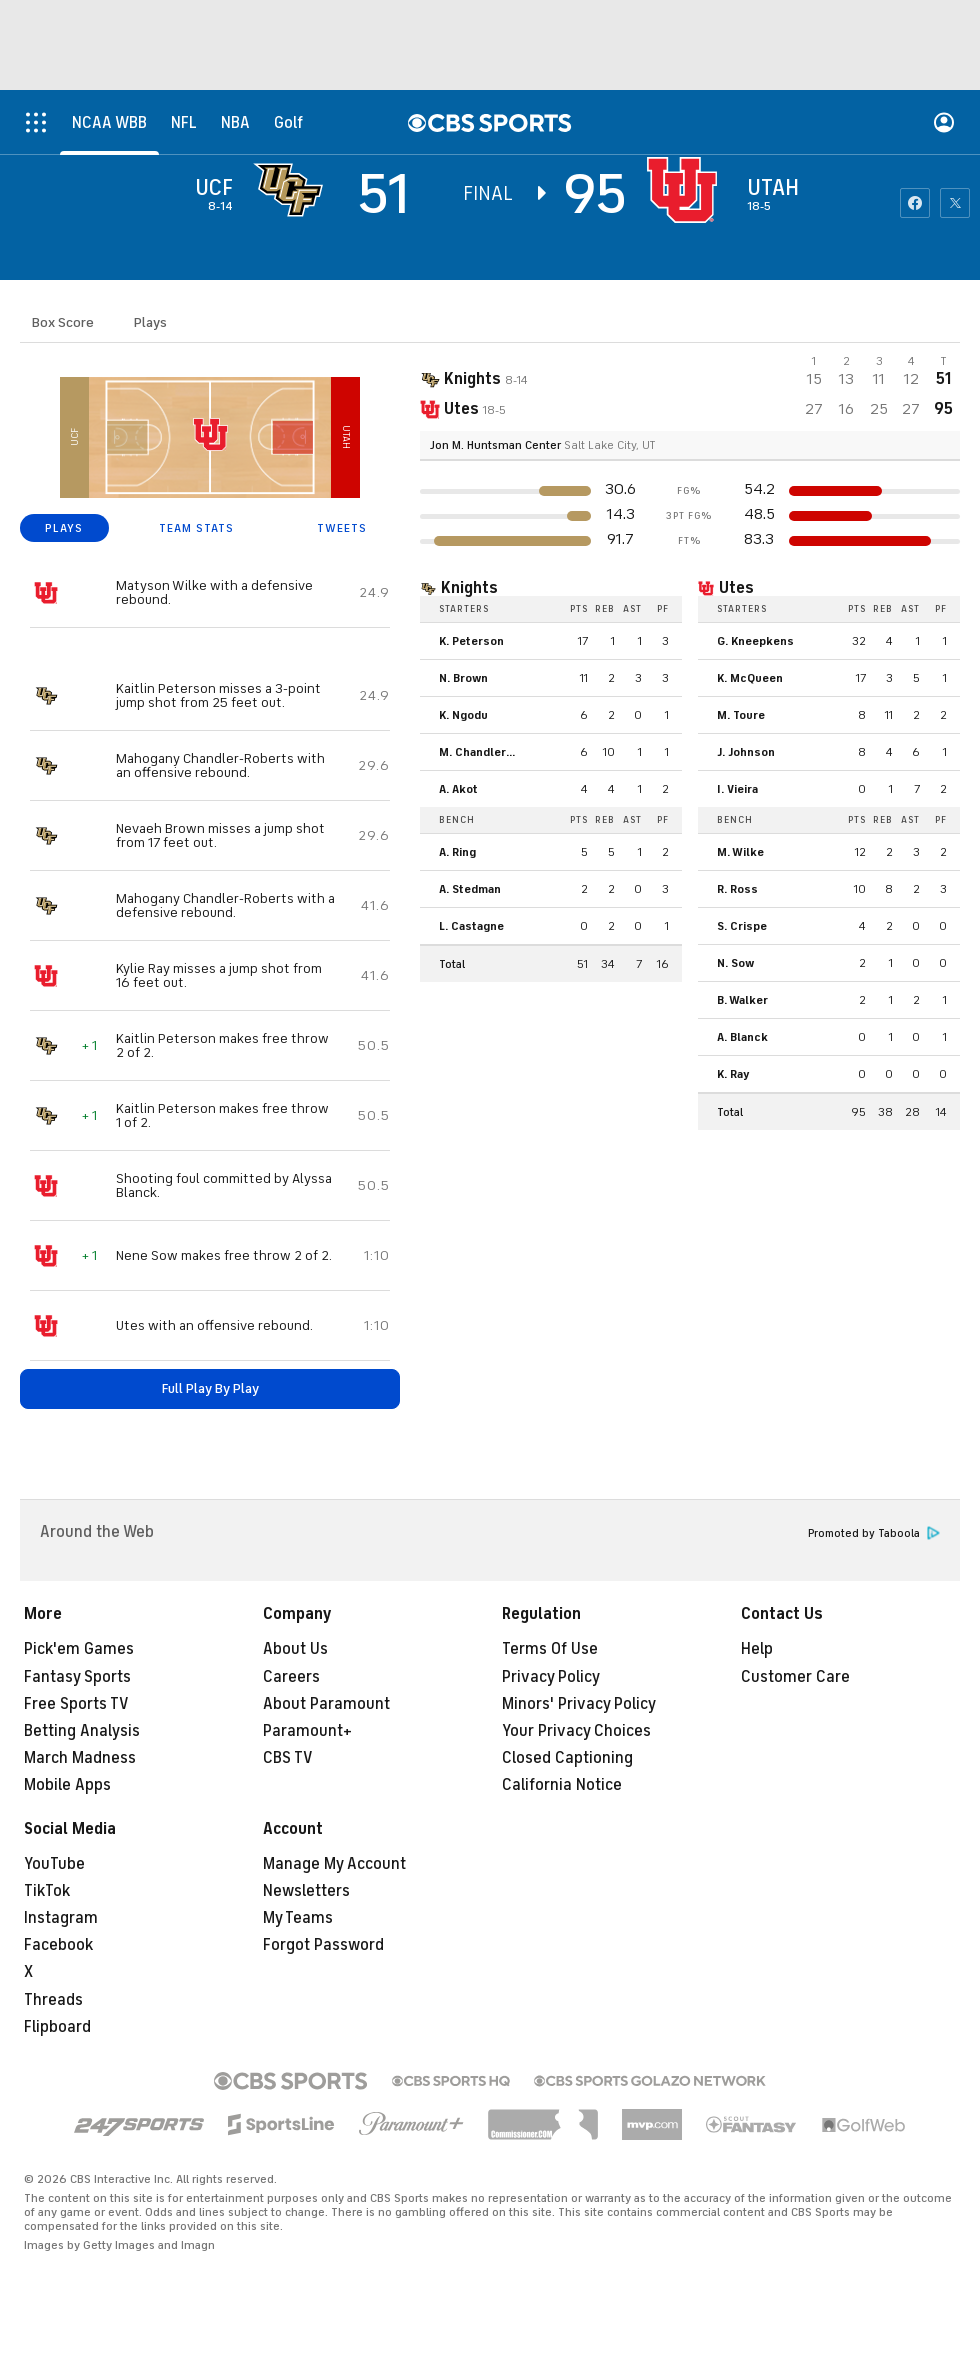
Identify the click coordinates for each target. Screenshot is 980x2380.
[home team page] (687, 190)
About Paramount (326, 1704)
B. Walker (742, 1000)
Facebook (58, 1945)
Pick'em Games (79, 1649)
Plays (150, 322)
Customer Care (795, 1677)
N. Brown (463, 678)
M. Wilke (740, 852)
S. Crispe (742, 926)
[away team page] (293, 190)
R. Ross (737, 889)
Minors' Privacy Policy (579, 1704)
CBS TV (288, 1758)
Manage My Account (334, 1864)
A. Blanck (742, 1037)
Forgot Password (323, 1945)
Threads (53, 2000)
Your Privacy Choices (576, 1731)
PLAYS (64, 528)
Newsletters (306, 1891)
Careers (291, 1677)
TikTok (47, 1891)
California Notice (562, 1785)
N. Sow (735, 963)
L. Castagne (471, 926)
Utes (736, 588)
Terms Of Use (550, 1649)
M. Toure (741, 715)
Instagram (61, 1918)
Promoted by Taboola (874, 1533)
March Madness (80, 1758)
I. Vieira (737, 789)
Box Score (63, 322)
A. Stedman (470, 889)
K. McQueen (750, 678)
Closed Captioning (567, 1758)
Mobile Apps (67, 1785)
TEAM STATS (196, 528)
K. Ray (733, 1074)
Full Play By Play (210, 1388)
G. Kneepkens (755, 641)
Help (757, 1649)
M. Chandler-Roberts (484, 752)
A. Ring (457, 852)
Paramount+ (307, 1731)
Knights (469, 588)
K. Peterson (471, 641)
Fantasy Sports (77, 1677)
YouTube (54, 1864)
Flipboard (57, 2027)
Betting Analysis (82, 1731)
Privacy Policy (551, 1677)
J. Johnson (746, 752)
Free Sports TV (76, 1704)
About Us (295, 1649)
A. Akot (458, 789)
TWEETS (342, 528)
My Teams (298, 1918)
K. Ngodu (463, 715)
